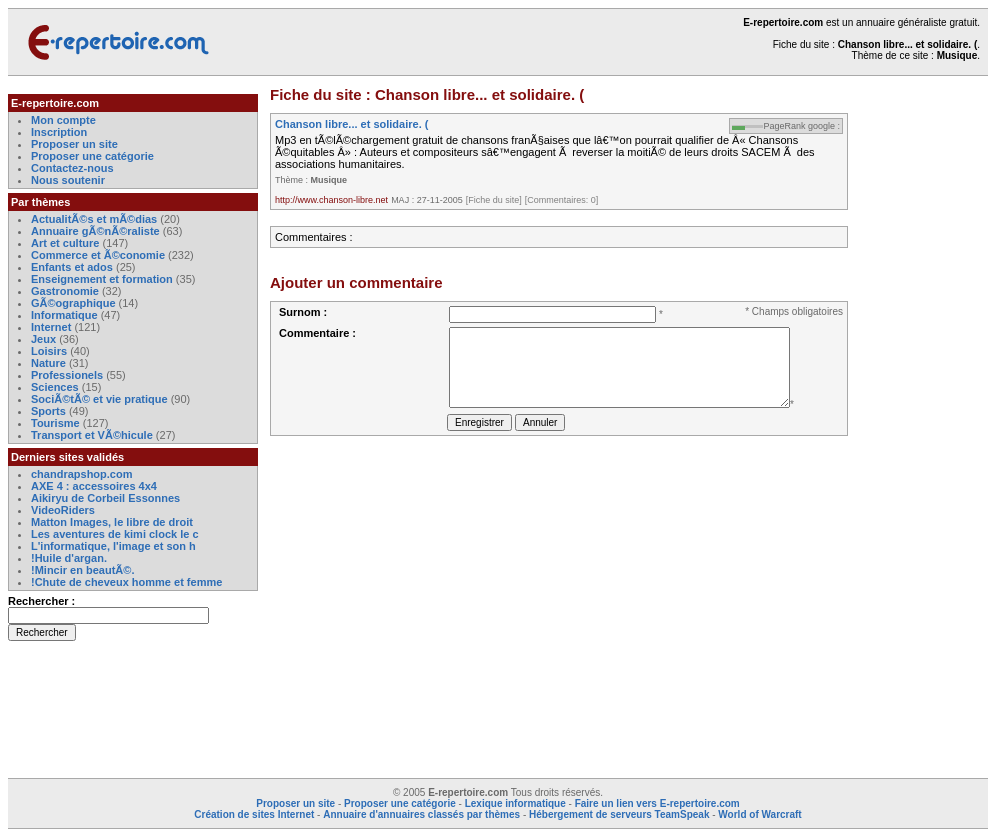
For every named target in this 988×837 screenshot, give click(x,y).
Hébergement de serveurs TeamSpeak (619, 814)
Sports (48, 411)
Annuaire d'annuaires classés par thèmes (421, 814)
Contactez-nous (72, 168)
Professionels (67, 375)
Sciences (55, 387)
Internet (52, 327)
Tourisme (55, 423)
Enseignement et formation (102, 279)
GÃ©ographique (73, 303)
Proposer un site (74, 144)
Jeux (43, 339)
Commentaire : (317, 333)
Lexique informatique (515, 803)
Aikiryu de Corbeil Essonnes (105, 498)
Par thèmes (40, 202)
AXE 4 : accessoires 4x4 (94, 486)
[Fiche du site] (494, 200)
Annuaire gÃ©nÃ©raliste (95, 231)
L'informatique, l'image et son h (113, 546)
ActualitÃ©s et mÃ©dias (94, 219)
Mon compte (63, 120)
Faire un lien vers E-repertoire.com (657, 803)
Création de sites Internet (254, 814)
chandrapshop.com (81, 474)
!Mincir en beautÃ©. (82, 570)
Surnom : (303, 312)
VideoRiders (63, 510)
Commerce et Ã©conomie (98, 255)
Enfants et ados (72, 267)
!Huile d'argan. (69, 558)
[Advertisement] (928, 394)
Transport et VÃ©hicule (92, 435)
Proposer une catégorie (92, 156)
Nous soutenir (68, 180)
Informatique (64, 315)
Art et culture (65, 243)
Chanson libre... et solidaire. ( (351, 124)
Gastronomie (65, 291)
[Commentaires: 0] (562, 200)
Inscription (59, 132)
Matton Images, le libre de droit (112, 522)
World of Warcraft (759, 814)
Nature (48, 363)
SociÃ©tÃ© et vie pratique (99, 399)
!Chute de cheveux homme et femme (126, 582)
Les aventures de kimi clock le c (115, 534)
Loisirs (49, 351)
